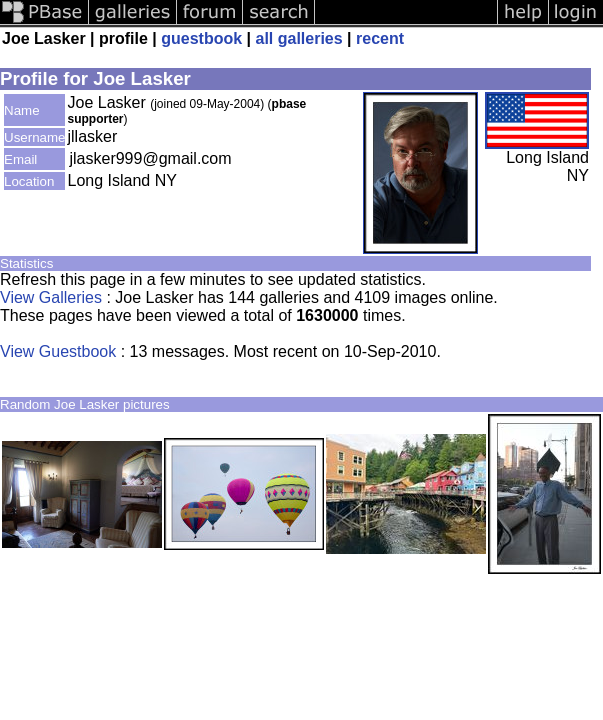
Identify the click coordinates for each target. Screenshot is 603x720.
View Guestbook (58, 351)
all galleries (299, 38)
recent (380, 38)
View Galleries (51, 297)
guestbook (201, 38)
